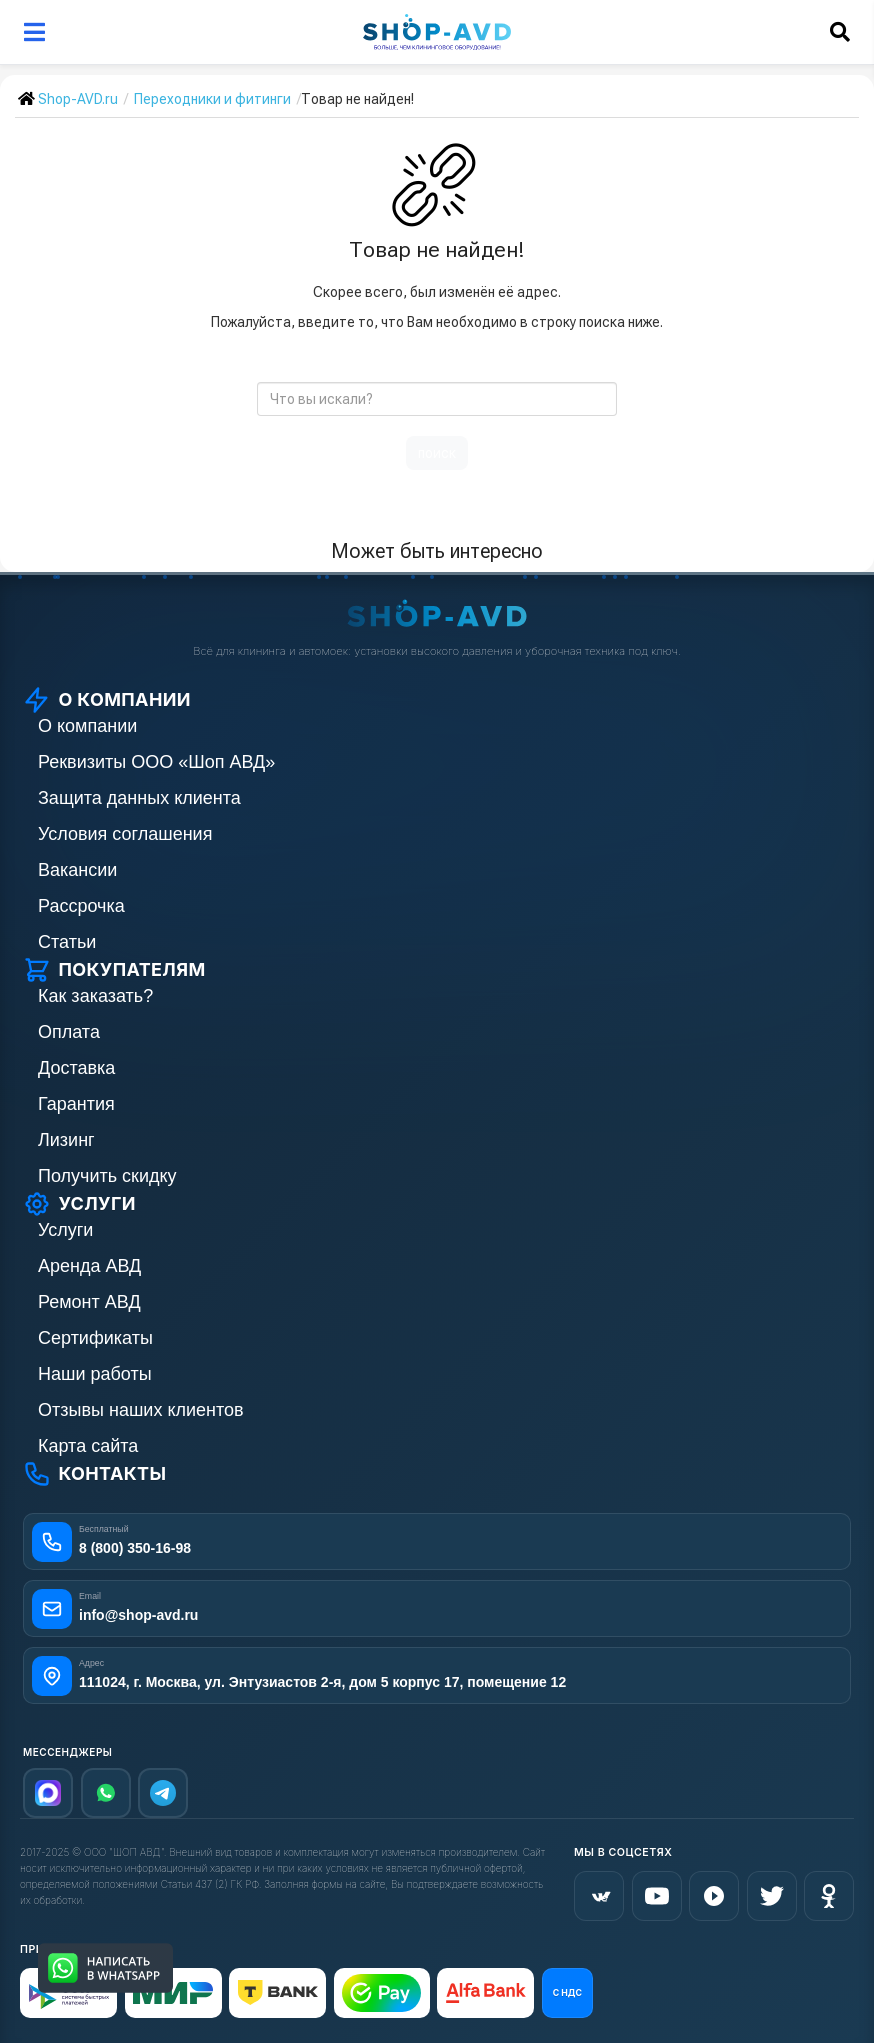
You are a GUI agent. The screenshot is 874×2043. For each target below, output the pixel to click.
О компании (87, 726)
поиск (437, 453)
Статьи (67, 942)
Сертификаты (95, 1338)
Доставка (76, 1068)
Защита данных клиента (139, 798)
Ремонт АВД (89, 1302)
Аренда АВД (89, 1266)
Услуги (65, 1230)
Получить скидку (107, 1176)
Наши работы (95, 1374)
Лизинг (66, 1140)
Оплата (69, 1032)
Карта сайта (88, 1446)
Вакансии (77, 870)
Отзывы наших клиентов (141, 1410)
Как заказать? (95, 996)
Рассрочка (81, 906)
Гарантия (76, 1104)
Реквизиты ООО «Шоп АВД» (156, 762)
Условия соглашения (125, 834)
